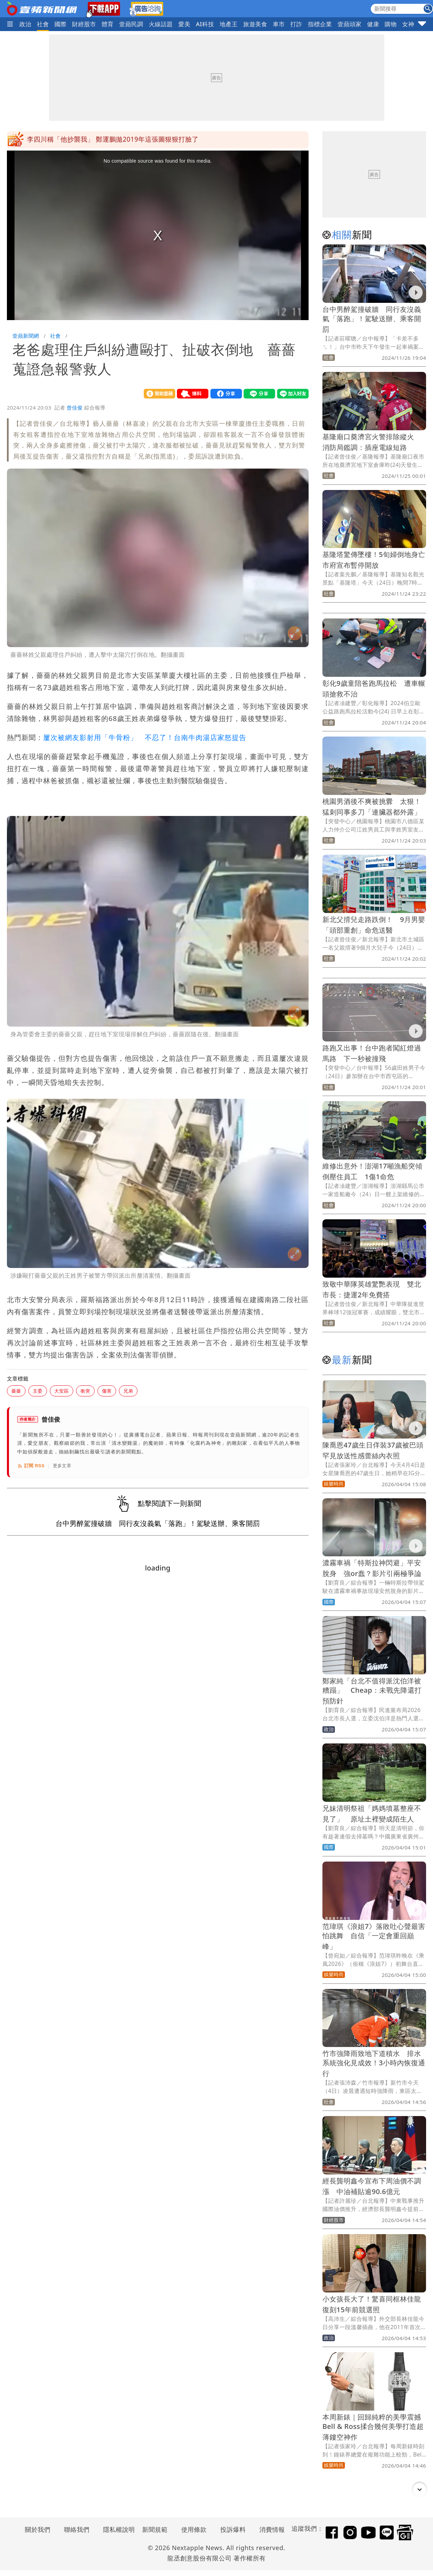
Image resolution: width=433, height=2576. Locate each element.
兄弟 (128, 1390)
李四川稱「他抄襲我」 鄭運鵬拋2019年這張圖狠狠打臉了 (113, 139)
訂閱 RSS (31, 1466)
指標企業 (320, 24)
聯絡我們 (77, 2529)
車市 (279, 24)
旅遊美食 (255, 24)
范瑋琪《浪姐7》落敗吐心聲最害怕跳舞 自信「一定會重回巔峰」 (373, 1936)
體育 (108, 24)
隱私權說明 (116, 2529)
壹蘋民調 (131, 24)
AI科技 (205, 24)
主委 (38, 1390)
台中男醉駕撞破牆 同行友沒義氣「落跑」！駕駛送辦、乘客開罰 (371, 319)
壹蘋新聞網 (25, 335)
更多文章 (62, 1465)
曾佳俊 (75, 407)
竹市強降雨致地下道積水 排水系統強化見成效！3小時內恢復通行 (373, 2063)
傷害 (107, 1390)
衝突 (85, 1390)
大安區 (61, 1390)
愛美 (184, 24)
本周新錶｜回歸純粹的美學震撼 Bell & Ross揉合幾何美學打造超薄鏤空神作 (375, 2427)
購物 (391, 24)
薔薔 (16, 1390)
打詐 (296, 24)
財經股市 (84, 24)
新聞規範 (155, 2529)
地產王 (229, 24)
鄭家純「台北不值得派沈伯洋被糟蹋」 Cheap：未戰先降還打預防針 (372, 1690)
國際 (61, 24)
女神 (408, 24)
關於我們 (37, 2529)
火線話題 (161, 24)
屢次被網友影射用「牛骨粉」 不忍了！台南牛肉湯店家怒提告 (144, 737)
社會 (43, 24)
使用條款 (194, 2529)
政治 (25, 24)
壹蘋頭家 (350, 24)
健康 (373, 24)
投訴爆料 (233, 2529)
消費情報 (272, 2529)
